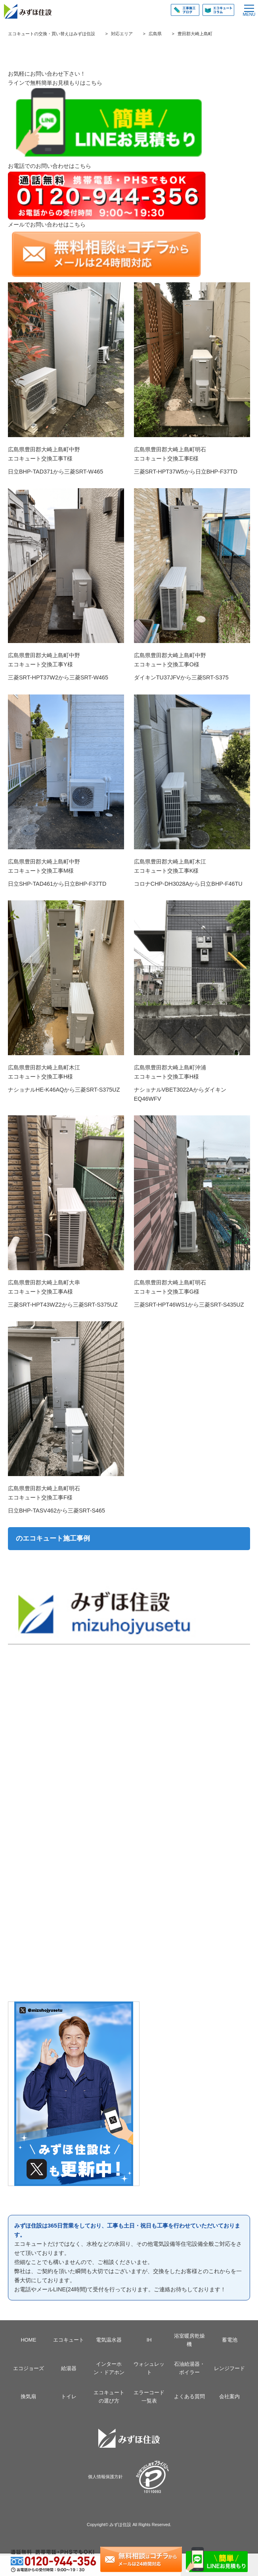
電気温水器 (109, 2340)
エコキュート (68, 2340)
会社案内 (229, 2396)
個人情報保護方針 (105, 2476)
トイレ (68, 2396)
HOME (28, 2340)
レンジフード (229, 2368)
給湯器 (68, 2368)
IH (149, 2340)
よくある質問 (189, 2396)
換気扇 (28, 2396)
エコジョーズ (28, 2368)
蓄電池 (229, 2340)
